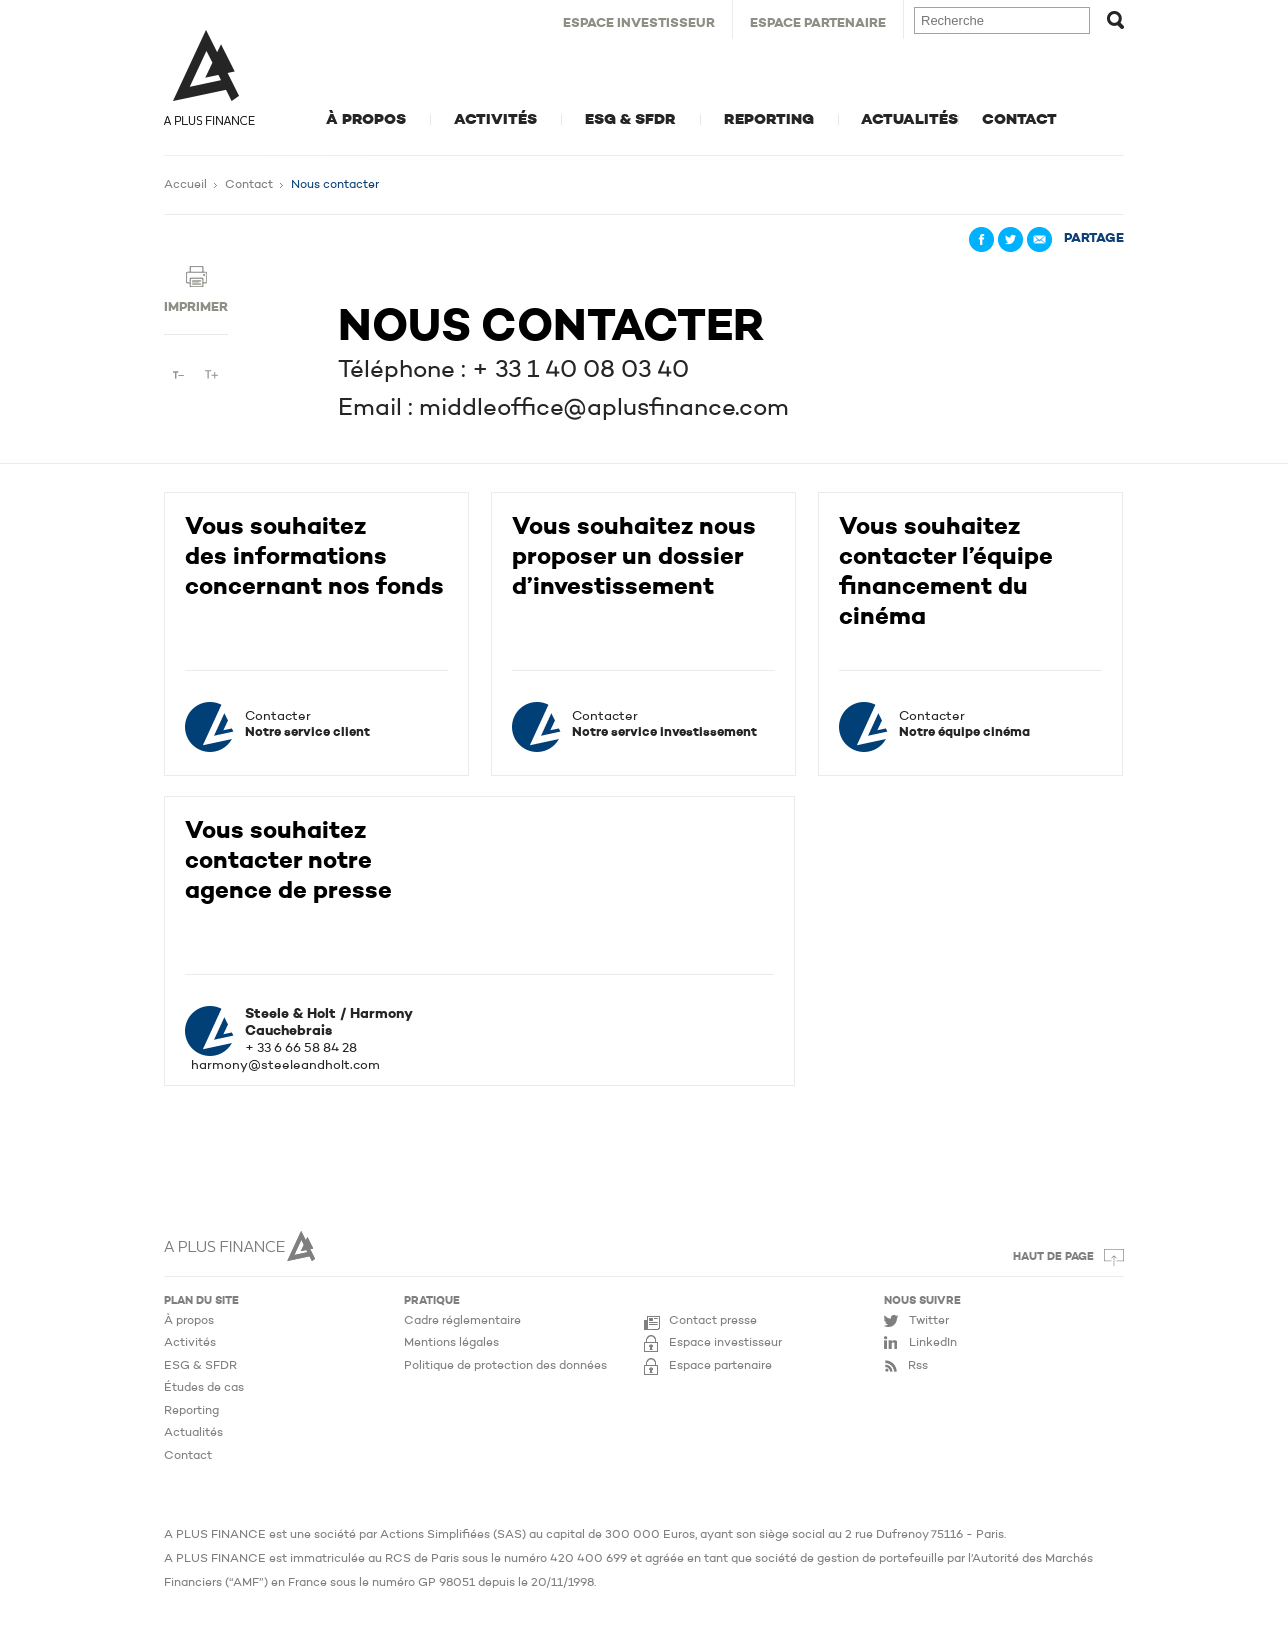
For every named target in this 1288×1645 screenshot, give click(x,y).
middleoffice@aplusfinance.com (604, 409)
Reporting (769, 119)
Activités (495, 119)
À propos (366, 119)
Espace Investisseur (639, 23)
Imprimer (196, 307)
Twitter (929, 1321)
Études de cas (204, 1388)
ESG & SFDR (630, 119)
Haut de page (1053, 1257)
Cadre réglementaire (462, 1321)
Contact (1019, 119)
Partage (1094, 238)
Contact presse (713, 1321)
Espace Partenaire (818, 23)
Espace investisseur (725, 1343)
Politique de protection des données (505, 1366)
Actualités (909, 119)
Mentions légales (451, 1343)
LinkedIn (933, 1343)
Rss (918, 1366)
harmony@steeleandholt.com (285, 1065)
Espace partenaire (720, 1366)
